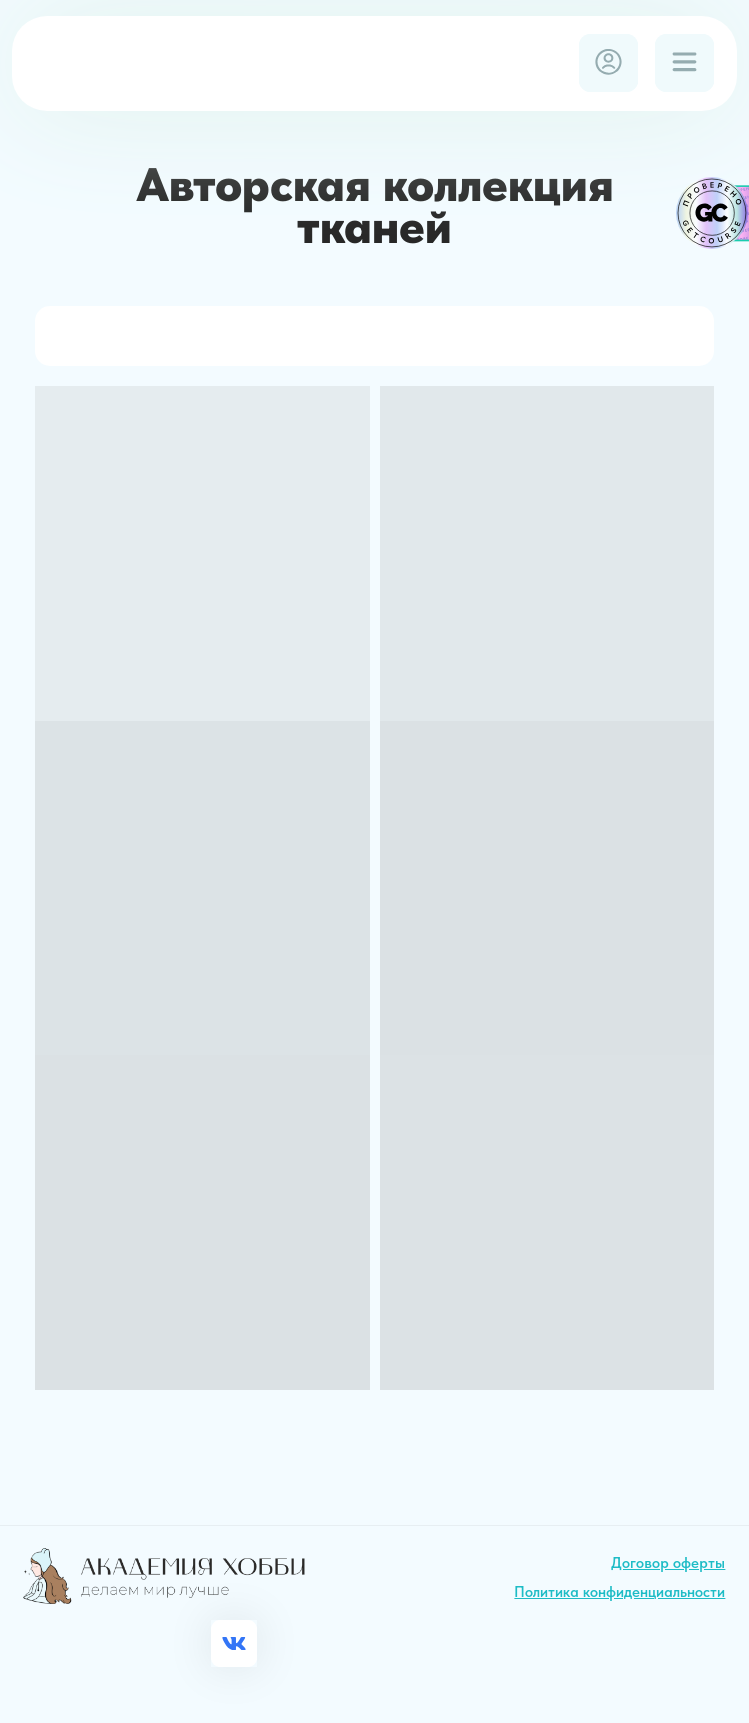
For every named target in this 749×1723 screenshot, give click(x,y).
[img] (167, 62)
